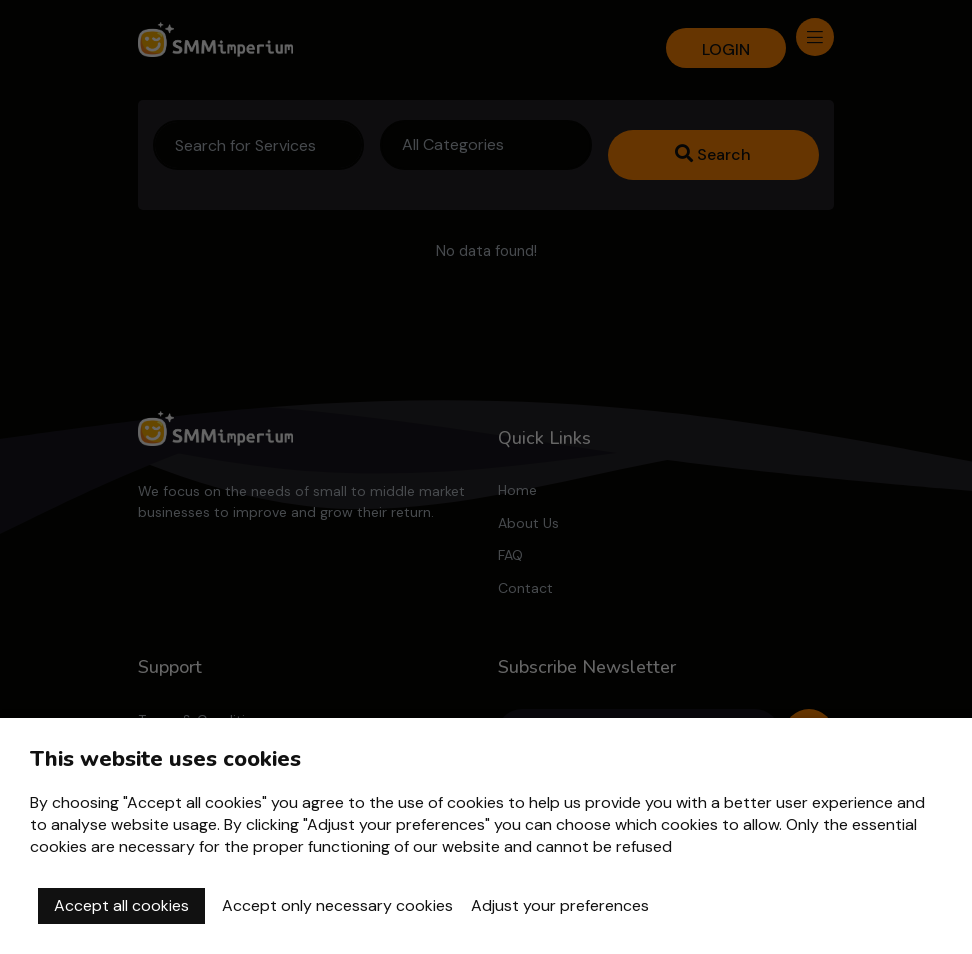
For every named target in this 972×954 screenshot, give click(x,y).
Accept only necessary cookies (337, 905)
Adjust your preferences (560, 905)
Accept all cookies (121, 905)
